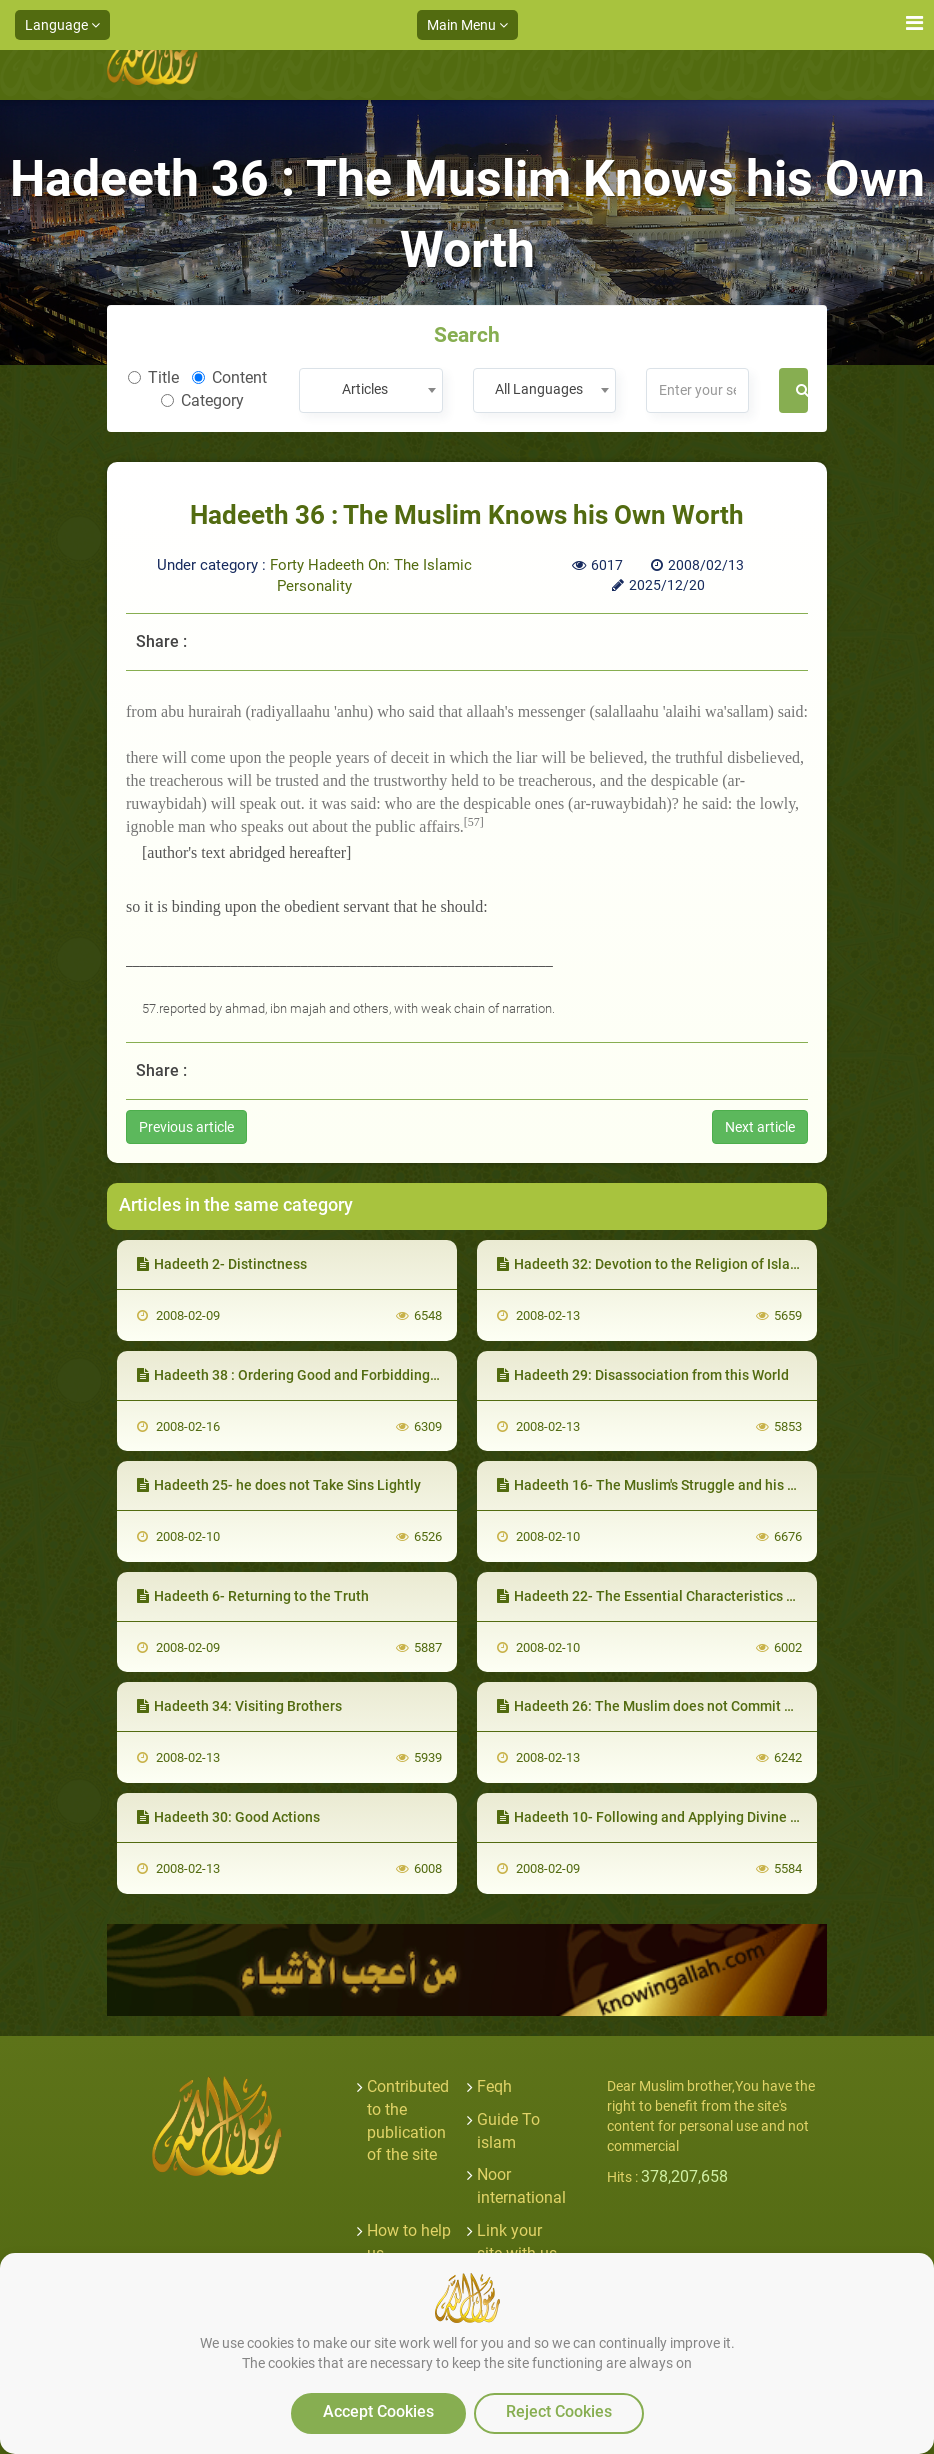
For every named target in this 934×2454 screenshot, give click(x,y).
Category (202, 400)
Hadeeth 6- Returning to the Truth (253, 1596)
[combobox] (370, 390)
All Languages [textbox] (539, 389)
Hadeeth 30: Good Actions (228, 1817)
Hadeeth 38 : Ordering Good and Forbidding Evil (296, 1375)
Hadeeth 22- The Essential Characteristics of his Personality (697, 1596)
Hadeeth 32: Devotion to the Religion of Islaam (653, 1264)
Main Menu (467, 25)
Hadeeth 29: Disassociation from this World (643, 1375)
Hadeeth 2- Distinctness (222, 1264)
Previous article (186, 1127)
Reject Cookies (559, 2411)
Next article (760, 1127)
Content (229, 377)
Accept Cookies (378, 2411)
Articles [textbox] (365, 389)
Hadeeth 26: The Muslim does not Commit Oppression (677, 1706)
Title (153, 377)
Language (62, 25)
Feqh (494, 2086)
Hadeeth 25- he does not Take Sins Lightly (279, 1485)
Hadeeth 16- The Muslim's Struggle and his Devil (658, 1485)
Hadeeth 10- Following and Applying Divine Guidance (674, 1817)
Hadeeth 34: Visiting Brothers (239, 1706)
